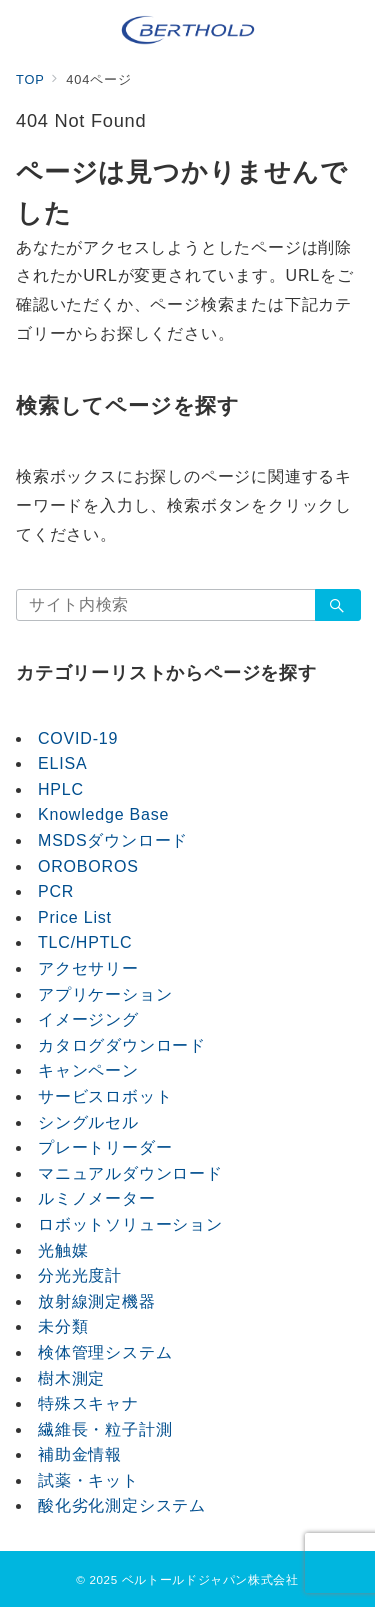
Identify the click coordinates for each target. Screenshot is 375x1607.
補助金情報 (80, 1454)
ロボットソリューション (130, 1224)
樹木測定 (71, 1378)
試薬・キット (88, 1480)
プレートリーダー (105, 1147)
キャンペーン (88, 1070)
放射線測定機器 (97, 1301)
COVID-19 (78, 738)
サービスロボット (105, 1096)
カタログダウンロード (122, 1045)
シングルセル (88, 1122)
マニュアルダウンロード (130, 1173)
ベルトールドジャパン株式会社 (210, 1579)
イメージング (88, 1019)
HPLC (61, 789)
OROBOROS (88, 866)
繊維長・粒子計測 (105, 1429)
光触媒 (63, 1250)
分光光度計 (80, 1275)
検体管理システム (105, 1352)
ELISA (62, 763)
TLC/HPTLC (85, 942)
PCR (56, 891)
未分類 (63, 1326)
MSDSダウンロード (113, 840)
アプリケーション (105, 994)
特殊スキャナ (88, 1403)
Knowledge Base (103, 814)
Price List (75, 917)
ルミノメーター (97, 1198)
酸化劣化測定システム (122, 1505)
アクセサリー (88, 968)
